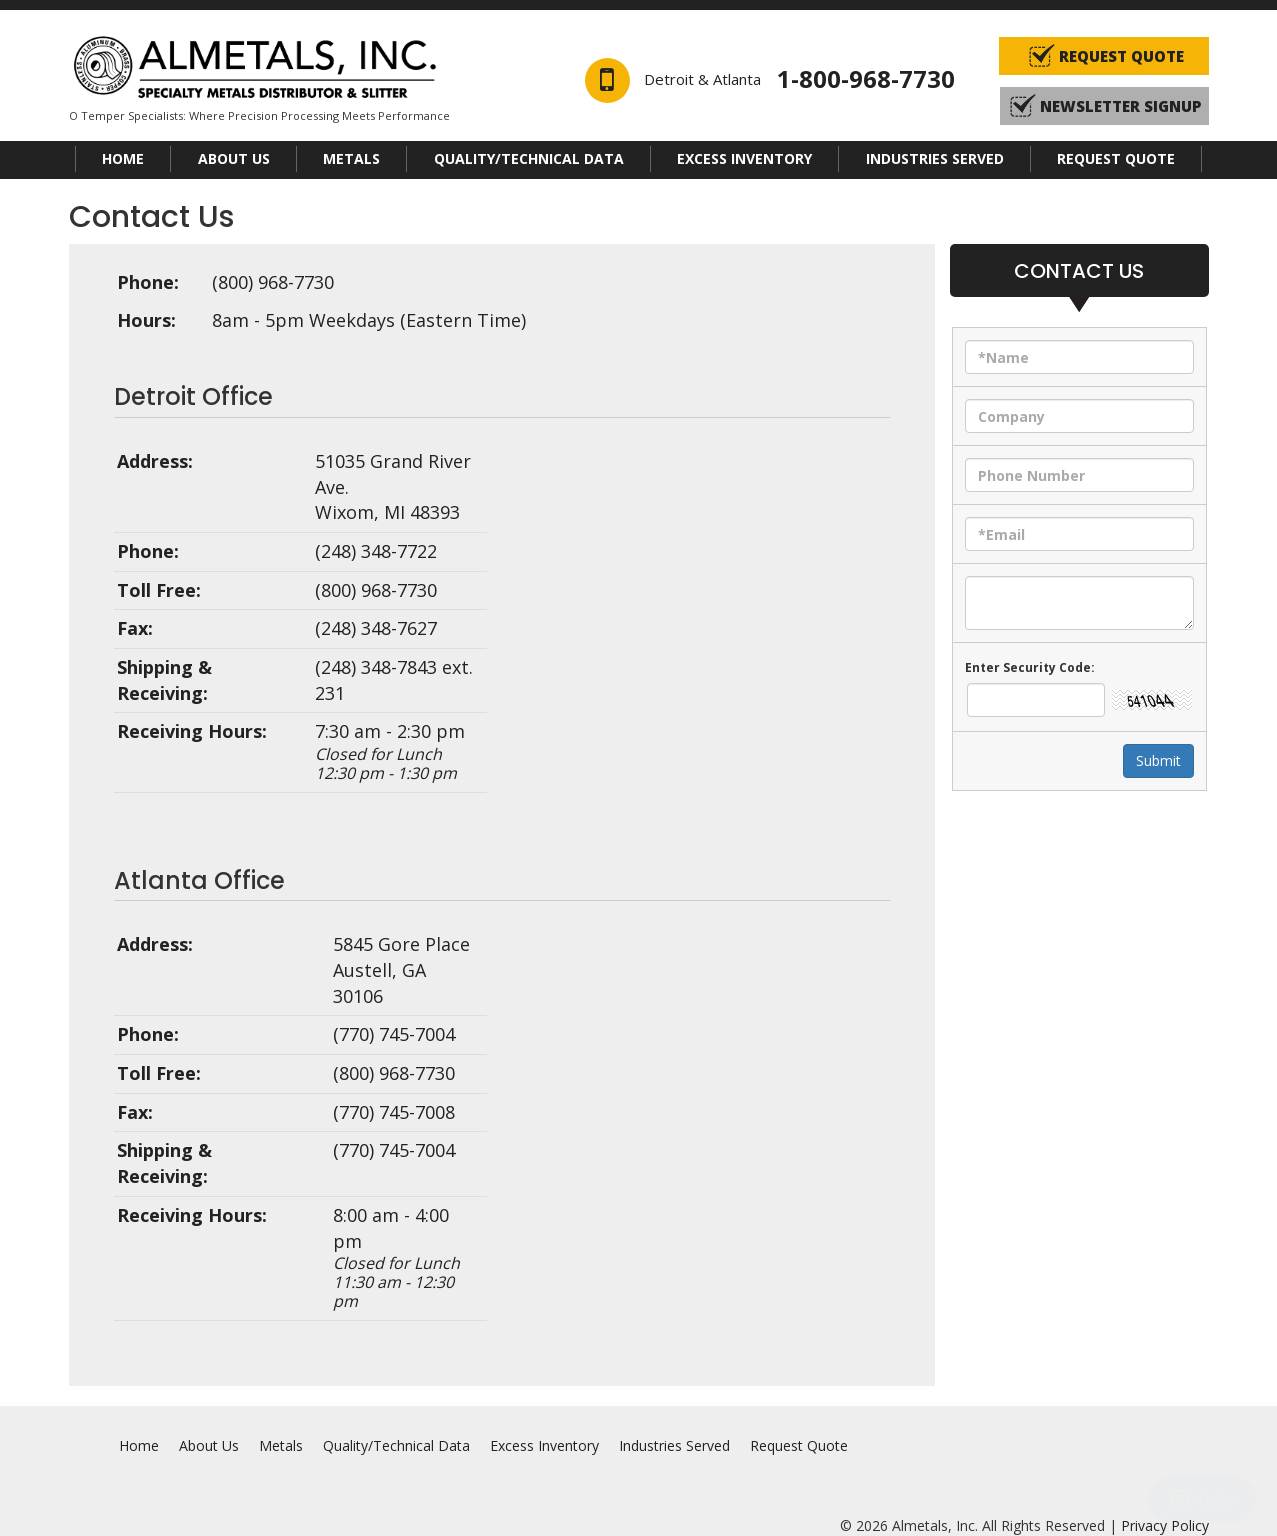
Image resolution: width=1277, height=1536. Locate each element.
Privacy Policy (1165, 1525)
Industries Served (935, 158)
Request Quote (1116, 158)
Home (123, 158)
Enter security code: (1030, 667)
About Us (234, 158)
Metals (351, 158)
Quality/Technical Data (529, 158)
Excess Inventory (744, 158)
